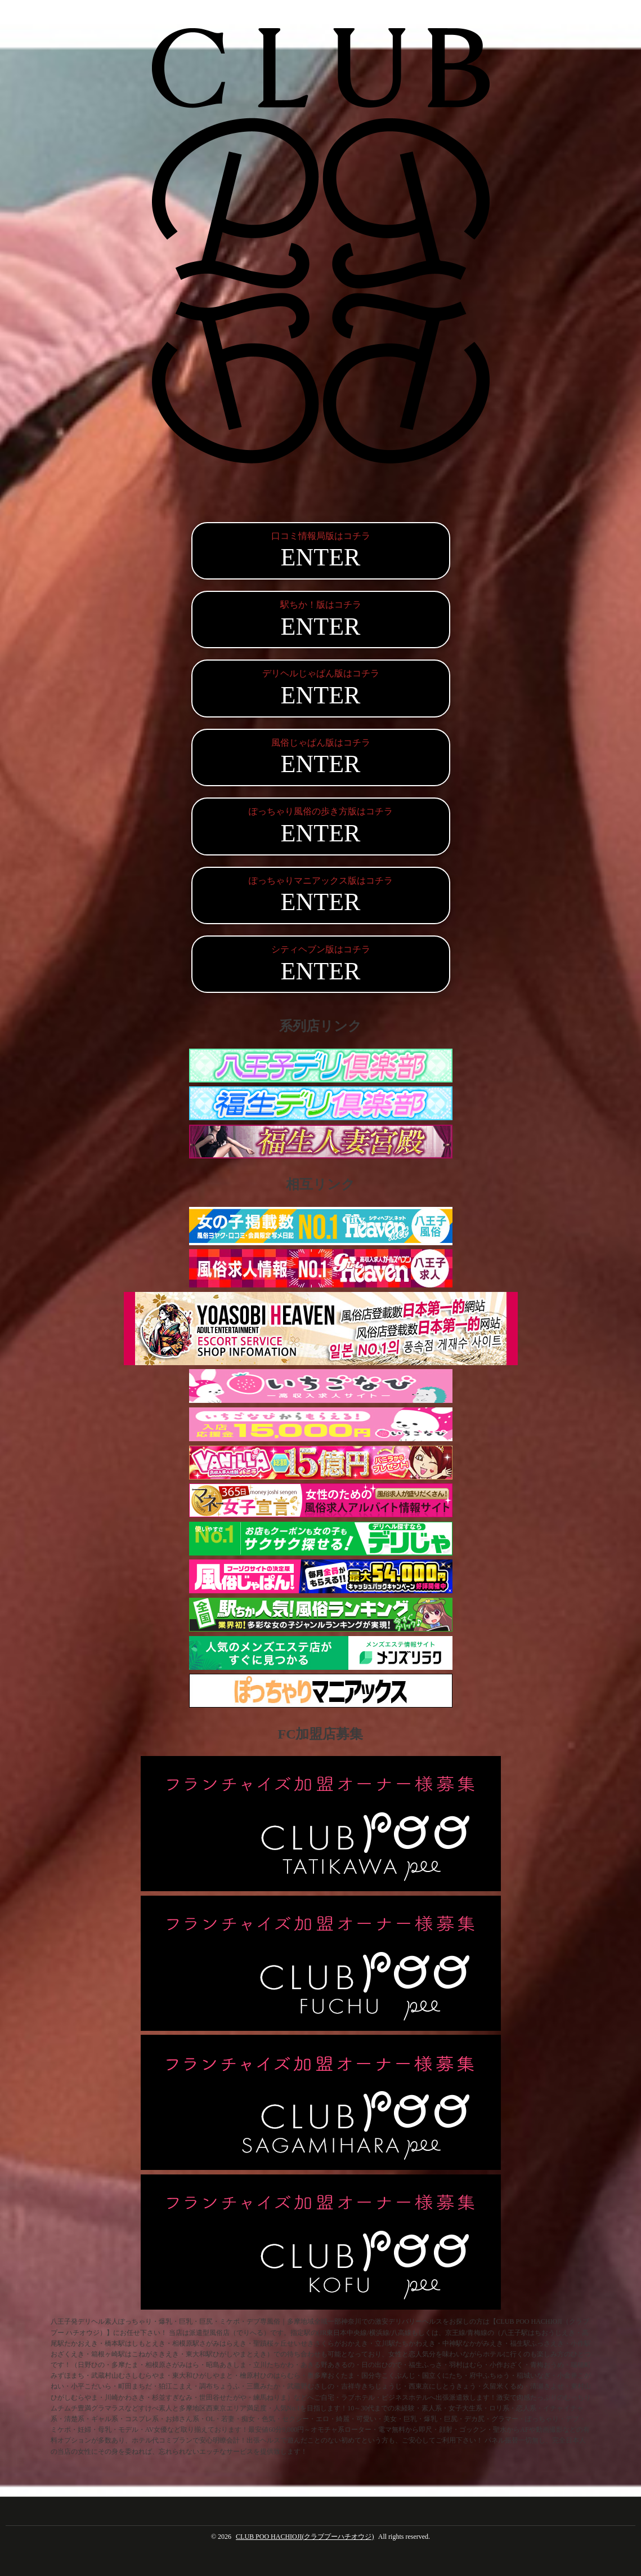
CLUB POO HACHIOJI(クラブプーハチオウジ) (305, 2537)
